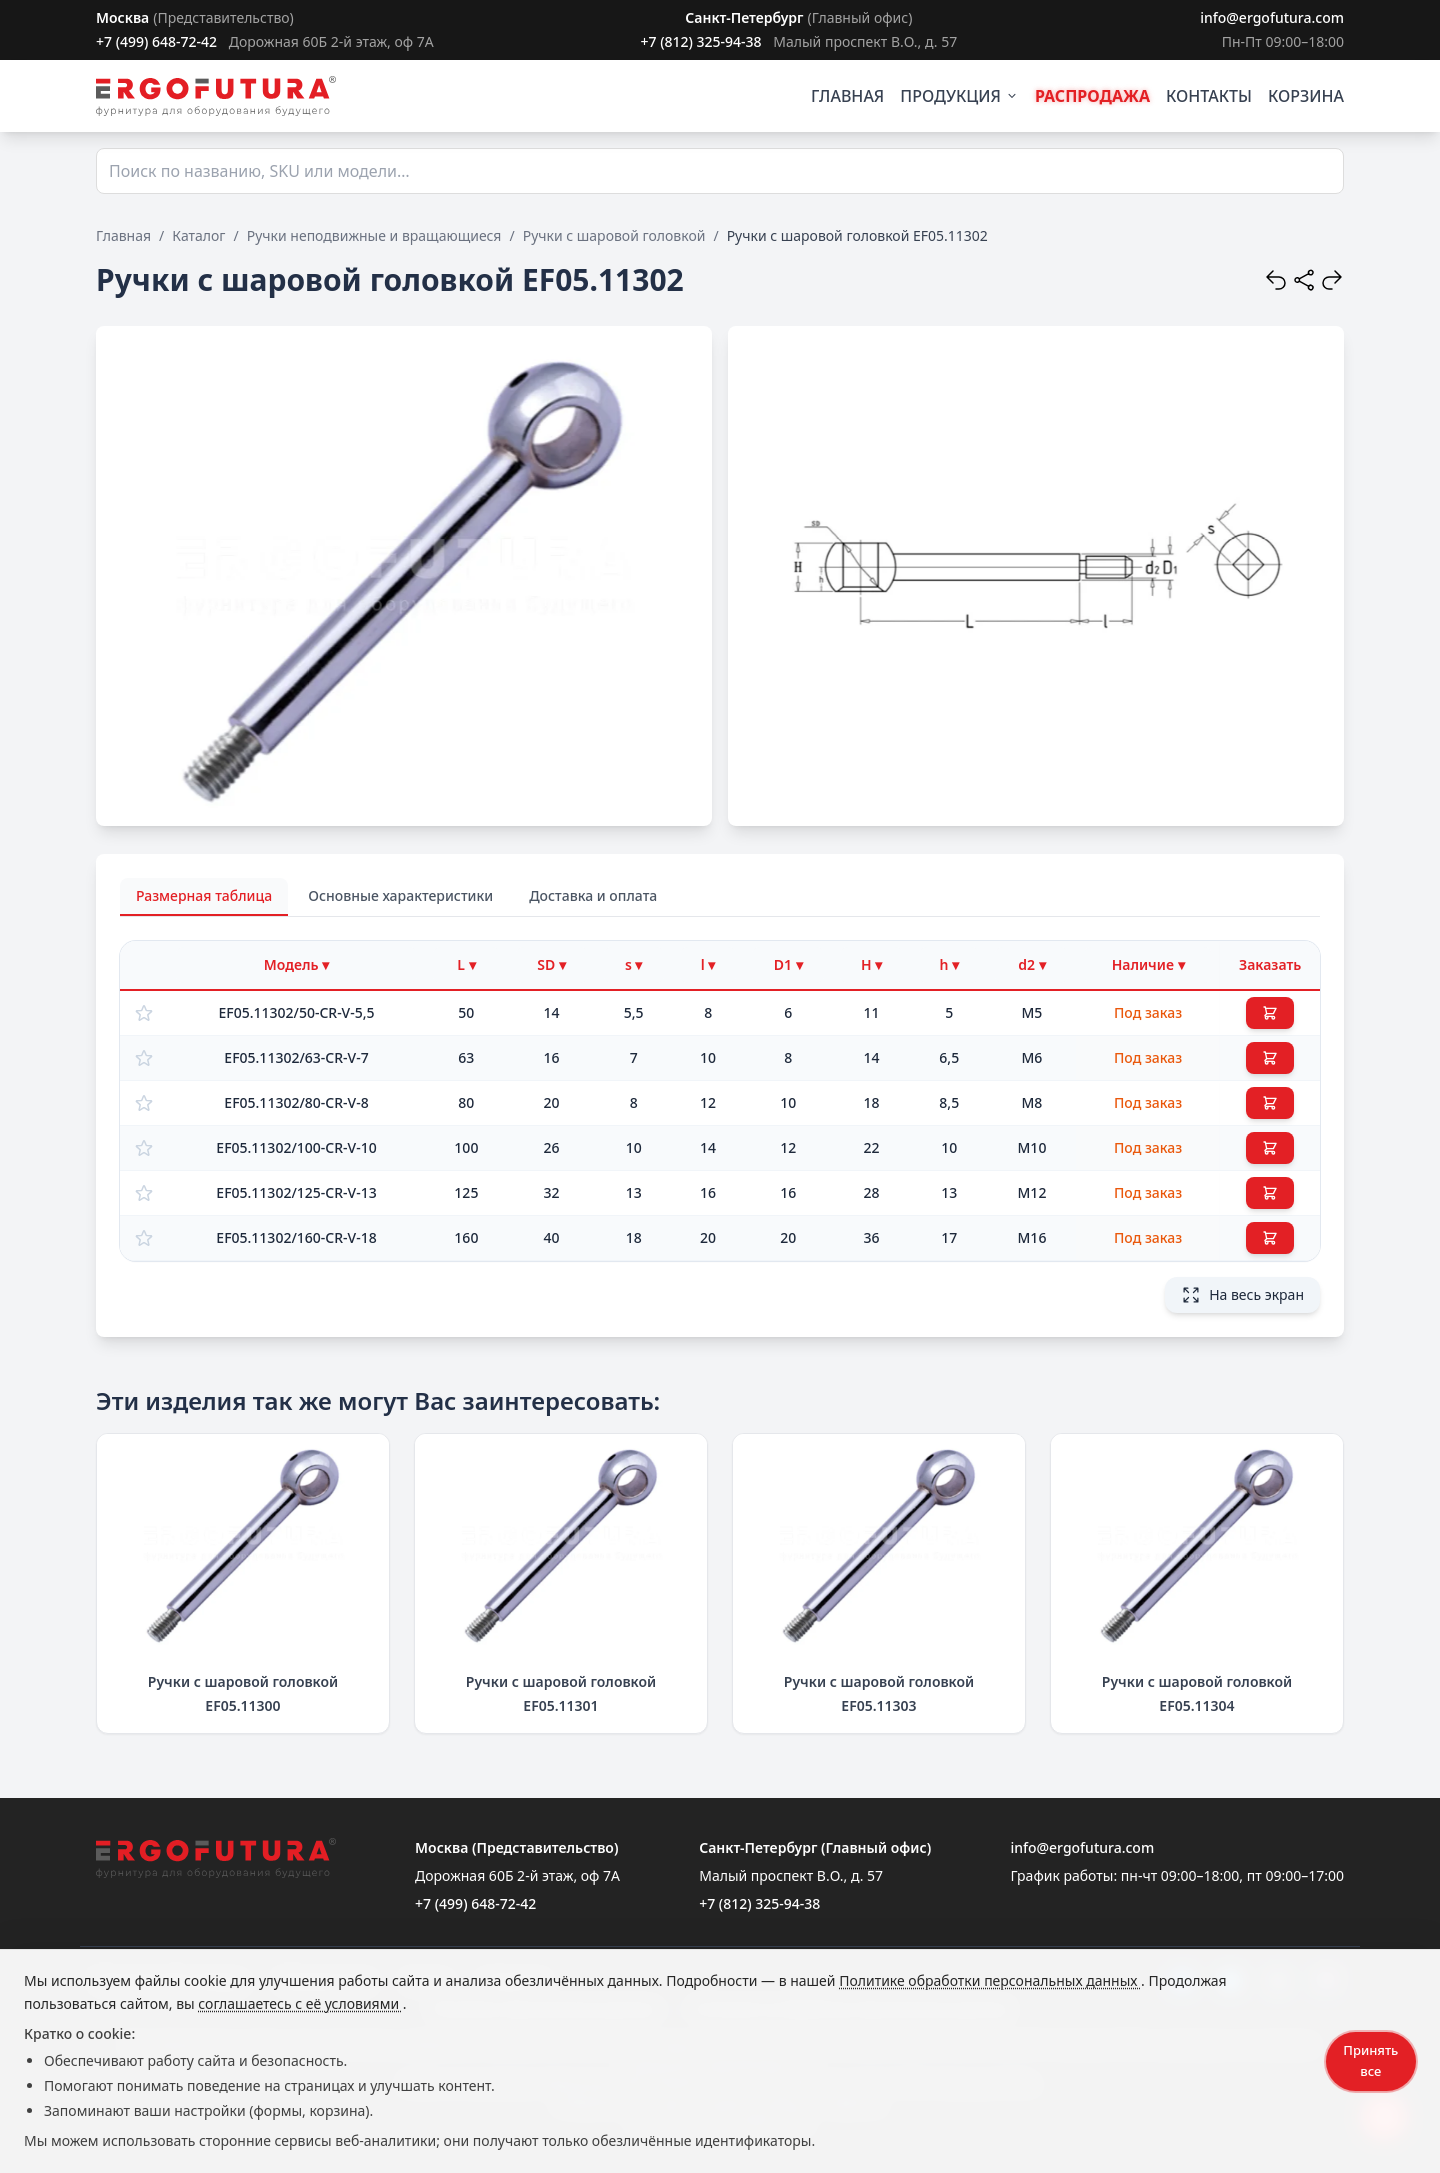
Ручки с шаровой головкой (614, 235)
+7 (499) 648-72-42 (156, 41)
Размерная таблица (204, 895)
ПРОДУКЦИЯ (959, 96)
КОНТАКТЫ (1209, 96)
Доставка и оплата (593, 895)
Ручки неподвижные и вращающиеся (374, 235)
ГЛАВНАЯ (847, 96)
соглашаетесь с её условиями (300, 2003)
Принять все (1370, 2060)
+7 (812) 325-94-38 (700, 41)
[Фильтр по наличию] (1148, 965)
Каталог (198, 235)
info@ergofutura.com (1272, 17)
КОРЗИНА (1306, 96)
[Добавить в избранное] (144, 1013)
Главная (123, 235)
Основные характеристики (400, 895)
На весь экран (1242, 1295)
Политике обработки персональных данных (990, 1980)
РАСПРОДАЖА (1092, 96)
